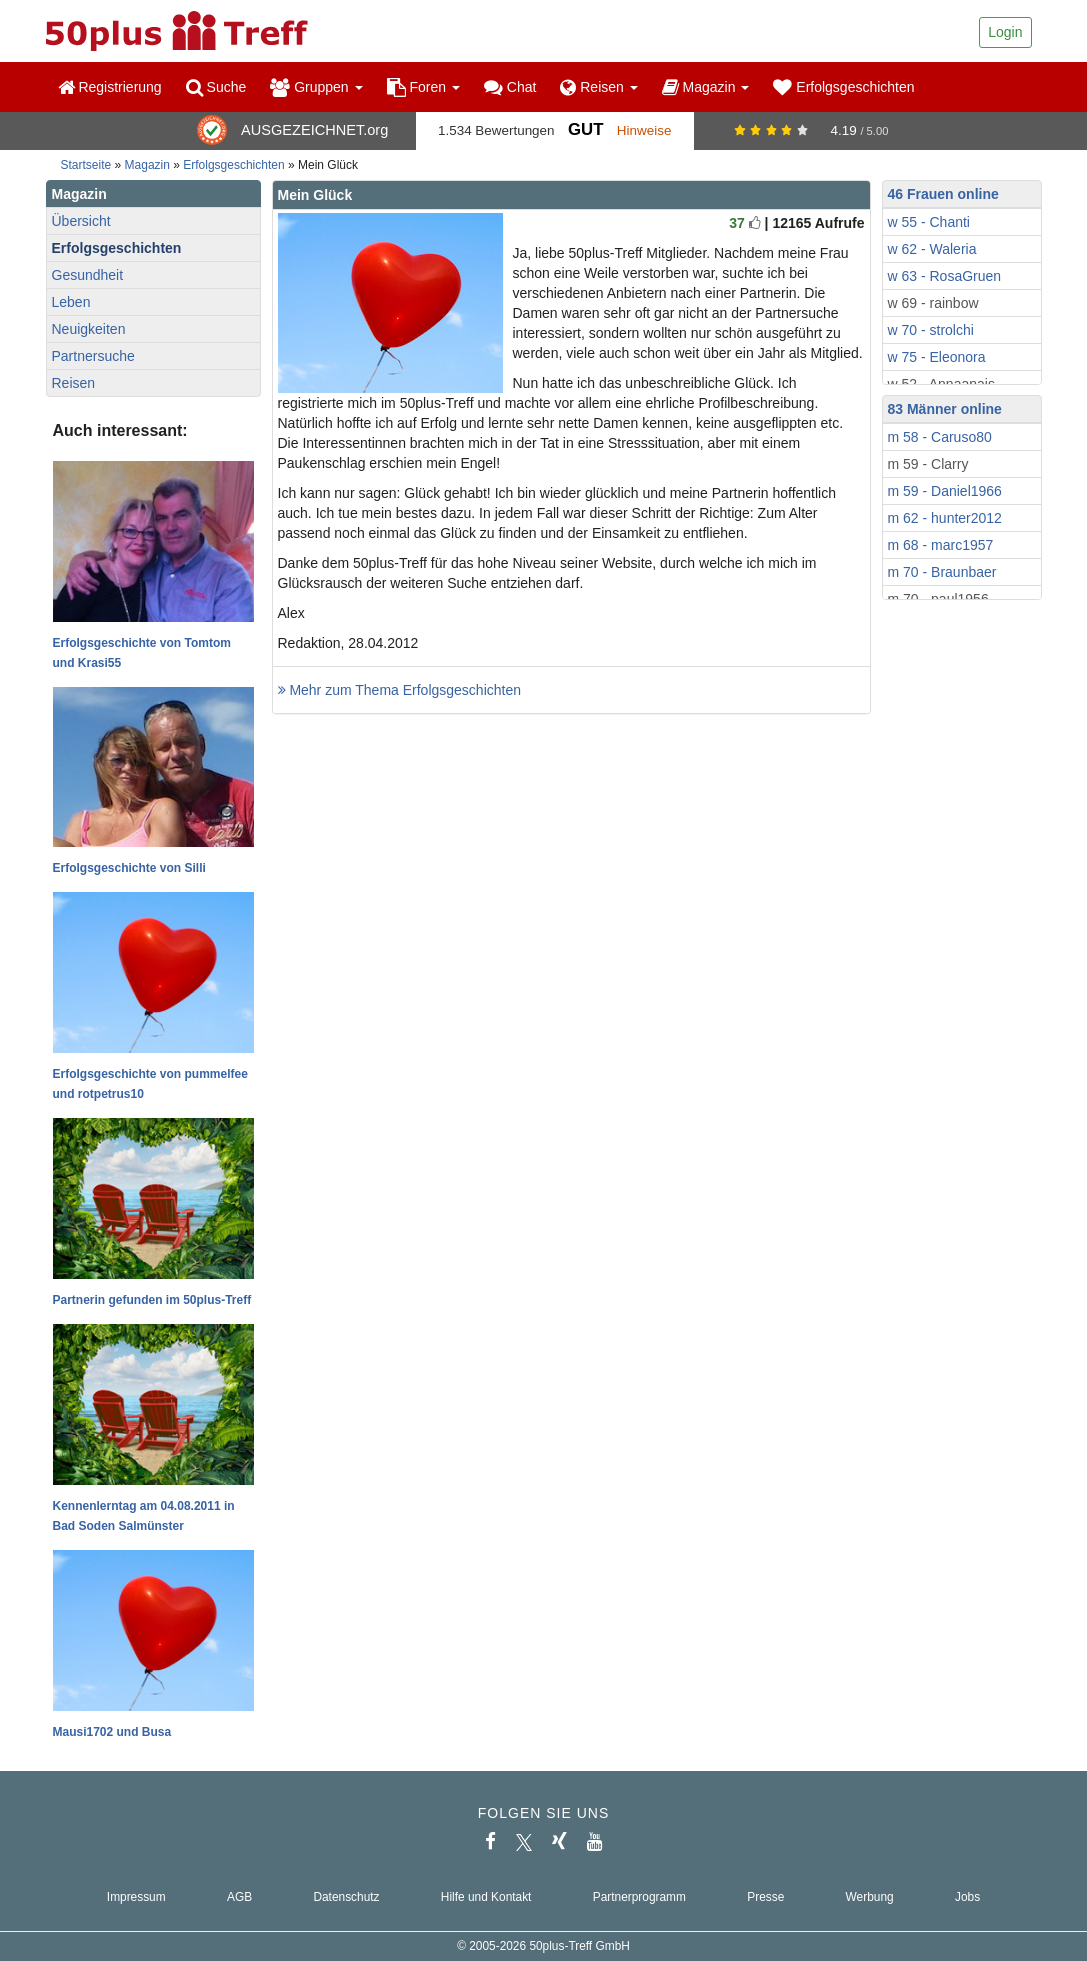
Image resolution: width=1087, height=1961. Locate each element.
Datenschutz (346, 1897)
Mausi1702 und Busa (112, 1732)
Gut (585, 129)
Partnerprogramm (639, 1897)
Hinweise (644, 130)
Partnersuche (93, 356)
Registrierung (110, 87)
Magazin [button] (706, 87)
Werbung (870, 1897)
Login (1005, 32)
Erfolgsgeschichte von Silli (129, 868)
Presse (765, 1897)
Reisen (74, 383)
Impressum (136, 1897)
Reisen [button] (598, 87)
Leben (71, 302)
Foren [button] (423, 87)
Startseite (86, 165)
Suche (216, 87)
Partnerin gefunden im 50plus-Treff (152, 1300)
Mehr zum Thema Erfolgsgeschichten (400, 690)
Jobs (967, 1897)
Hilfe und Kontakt (486, 1897)
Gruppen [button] (316, 87)
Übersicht (81, 221)
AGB (239, 1897)
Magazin (147, 165)
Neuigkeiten (89, 329)
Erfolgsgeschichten (843, 87)
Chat (510, 87)
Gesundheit (88, 275)
